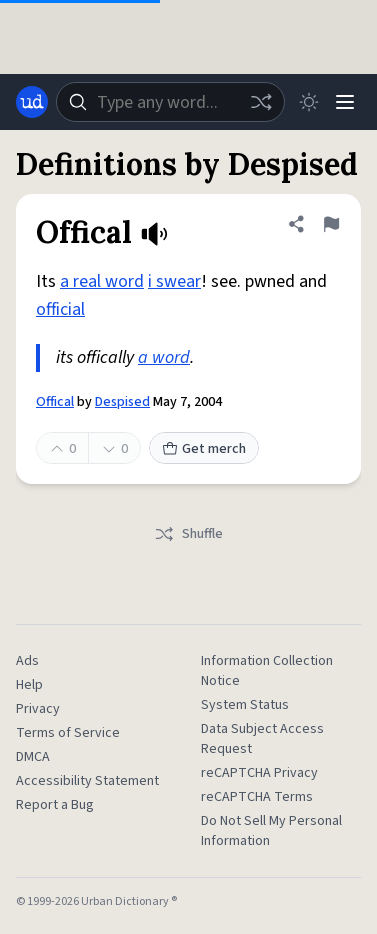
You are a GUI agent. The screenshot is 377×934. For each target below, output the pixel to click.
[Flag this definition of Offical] (331, 224)
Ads (27, 661)
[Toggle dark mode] (309, 102)
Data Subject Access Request (262, 739)
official (60, 309)
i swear (174, 281)
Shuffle (188, 534)
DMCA (33, 757)
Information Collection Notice (267, 671)
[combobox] (170, 102)
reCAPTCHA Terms (257, 797)
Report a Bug (55, 805)
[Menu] (345, 102)
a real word (102, 281)
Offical (55, 402)
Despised (122, 402)
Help (29, 685)
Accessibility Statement (87, 781)
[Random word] (261, 102)
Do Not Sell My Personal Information (271, 831)
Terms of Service (68, 733)
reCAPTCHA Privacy (259, 773)
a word (164, 357)
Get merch (204, 449)
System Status (245, 705)
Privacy (38, 709)
